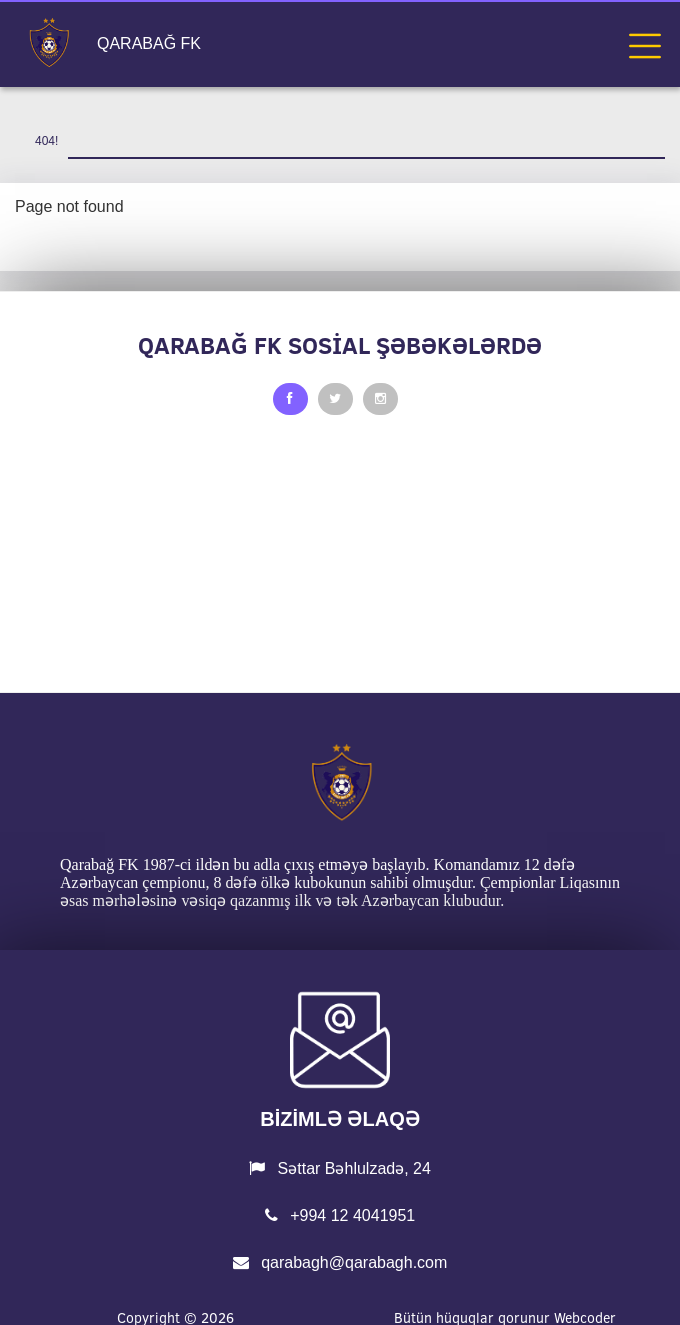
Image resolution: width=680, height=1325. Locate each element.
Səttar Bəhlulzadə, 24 (340, 1168)
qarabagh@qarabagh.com (340, 1262)
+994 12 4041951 (340, 1215)
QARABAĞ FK (149, 44)
